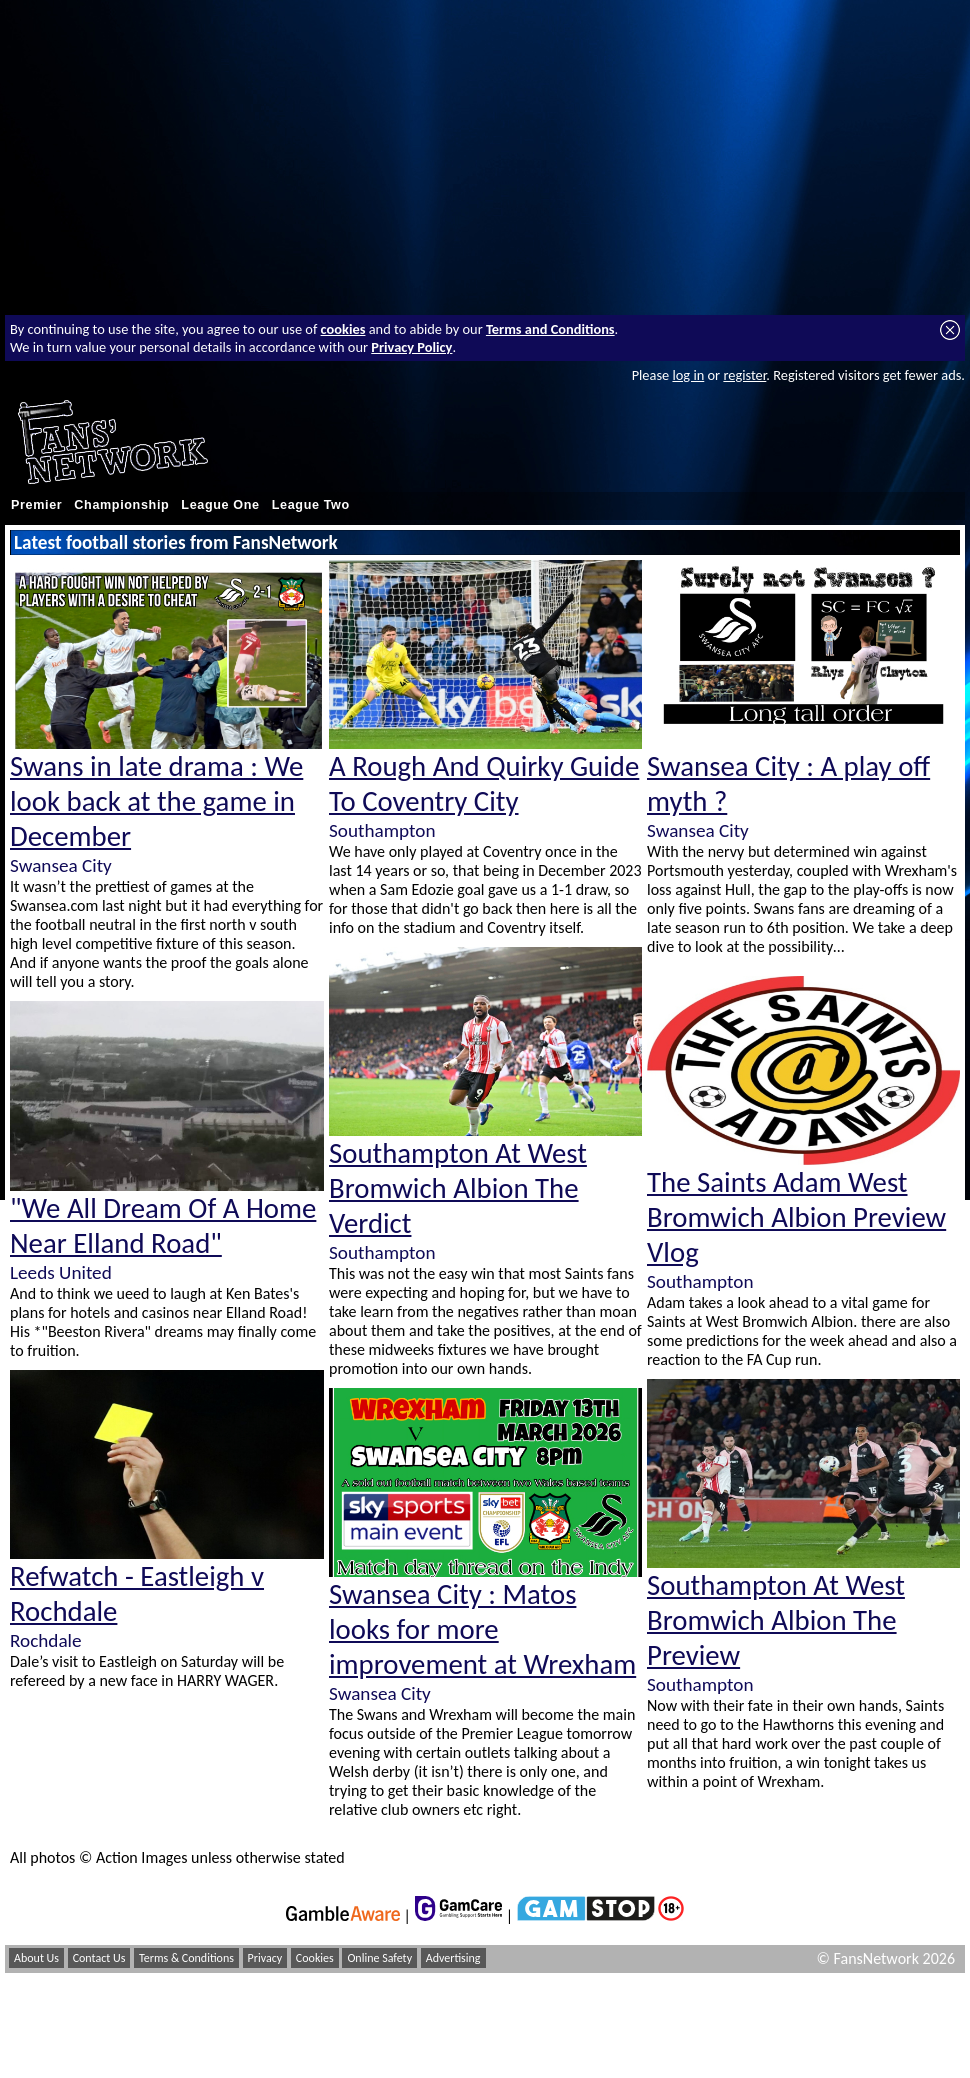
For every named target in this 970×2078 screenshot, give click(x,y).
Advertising (453, 1958)
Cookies (315, 1958)
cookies (343, 329)
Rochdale (46, 1640)
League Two (311, 505)
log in (688, 375)
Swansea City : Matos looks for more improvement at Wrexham (482, 1629)
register (744, 375)
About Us (36, 1958)
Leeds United (61, 1272)
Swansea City (61, 865)
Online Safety (379, 1958)
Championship (121, 505)
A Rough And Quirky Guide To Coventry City (484, 784)
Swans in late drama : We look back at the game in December (156, 801)
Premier (36, 505)
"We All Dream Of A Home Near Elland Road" (163, 1226)
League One (220, 505)
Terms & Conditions (186, 1958)
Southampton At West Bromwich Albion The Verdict (458, 1188)
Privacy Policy (411, 347)
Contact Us (99, 1958)
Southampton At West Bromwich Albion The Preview (776, 1620)
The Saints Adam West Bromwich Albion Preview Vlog (796, 1217)
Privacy (265, 1958)
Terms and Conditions (550, 329)
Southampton (382, 830)
